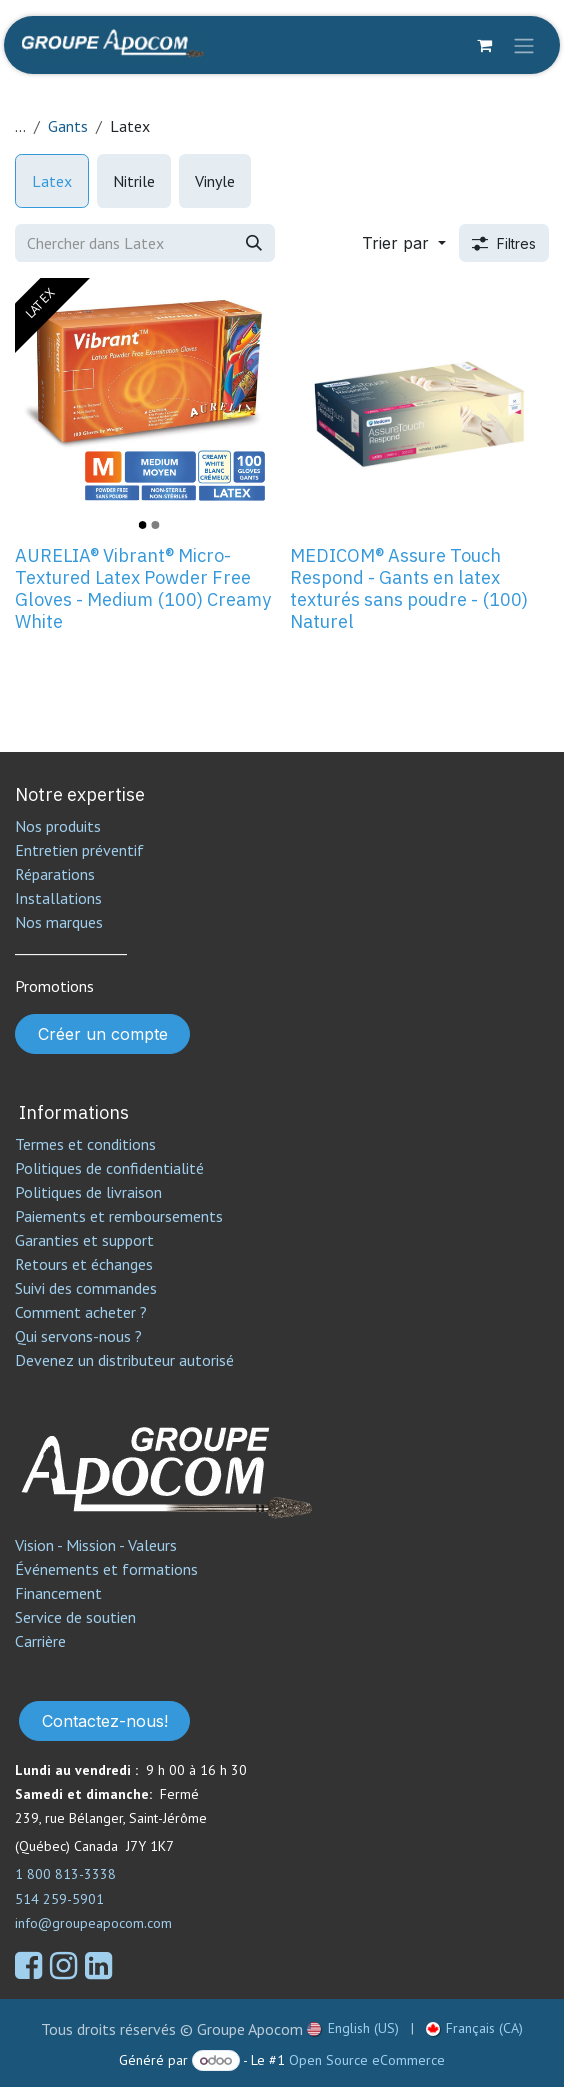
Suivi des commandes (86, 1288)
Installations (58, 898)
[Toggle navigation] (524, 45)
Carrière (40, 1641)
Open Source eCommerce (367, 2060)
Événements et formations (106, 1569)
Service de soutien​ (75, 1617)
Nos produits (58, 826)
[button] (404, 243)
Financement (58, 1593)
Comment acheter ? (81, 1312)
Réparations (55, 874)
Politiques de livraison (88, 1192)
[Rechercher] (254, 243)
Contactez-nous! (105, 1721)
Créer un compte (103, 1034)
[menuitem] (52, 181)
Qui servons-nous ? (78, 1336)
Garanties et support (84, 1240)
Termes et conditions (85, 1144)
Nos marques (59, 922)
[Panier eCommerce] (484, 45)
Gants (68, 126)
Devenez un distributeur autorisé (126, 1360)
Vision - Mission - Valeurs (96, 1545)
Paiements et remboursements (119, 1216)
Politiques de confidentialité (109, 1168)
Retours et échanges (84, 1264)
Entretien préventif (79, 850)
